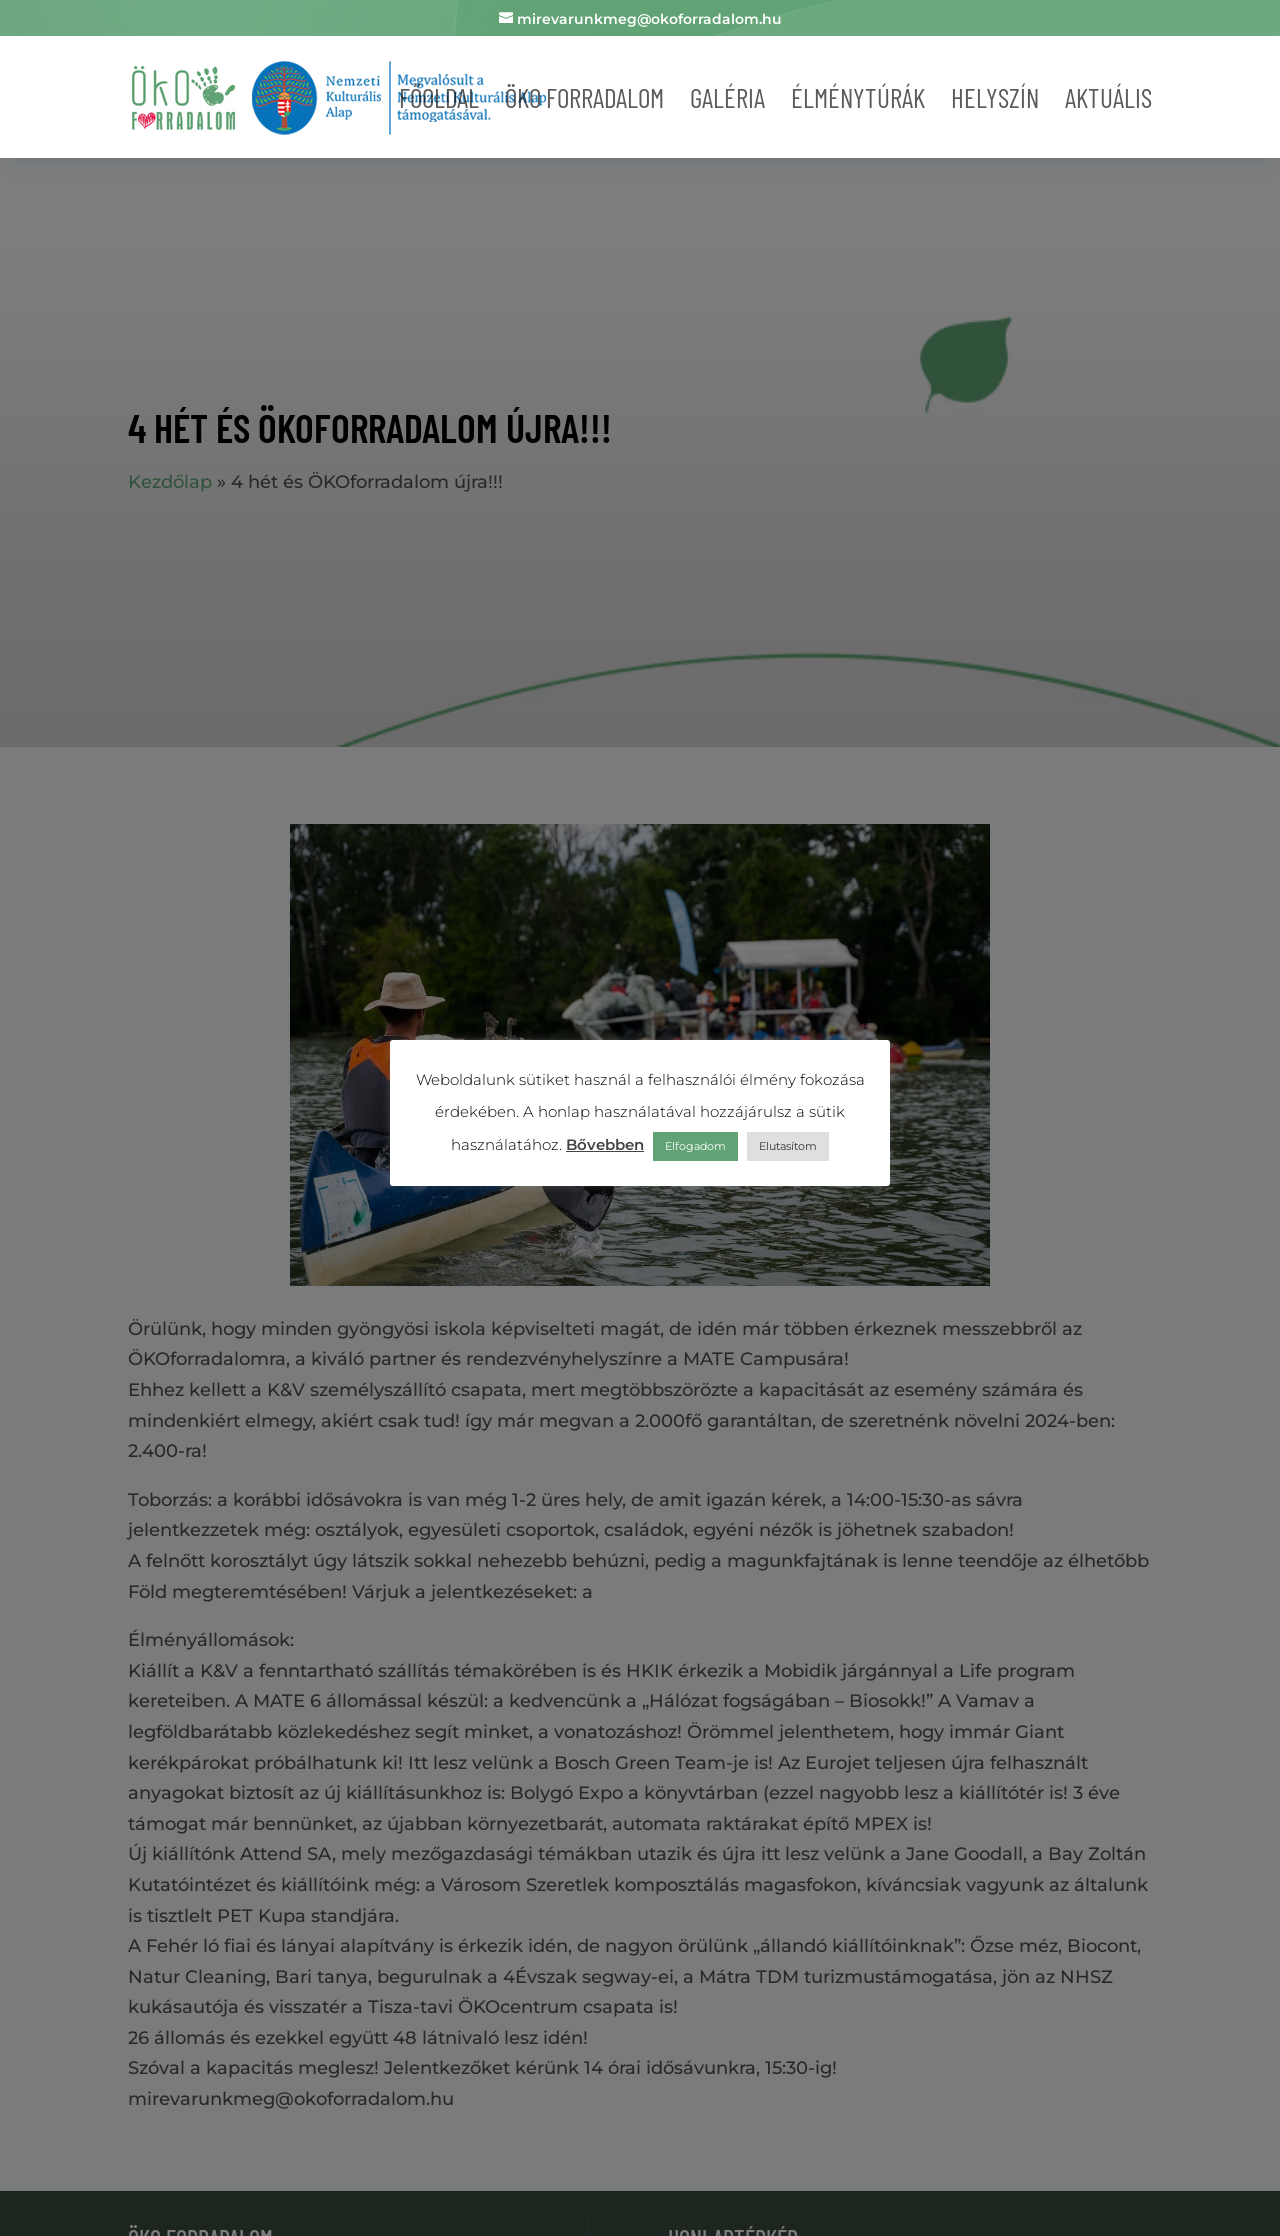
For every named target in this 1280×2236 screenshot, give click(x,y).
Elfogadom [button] (695, 1146)
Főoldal (439, 97)
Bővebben (605, 1144)
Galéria (727, 97)
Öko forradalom (584, 97)
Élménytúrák (858, 97)
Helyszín (995, 97)
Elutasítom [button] (788, 1146)
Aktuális (1108, 97)
